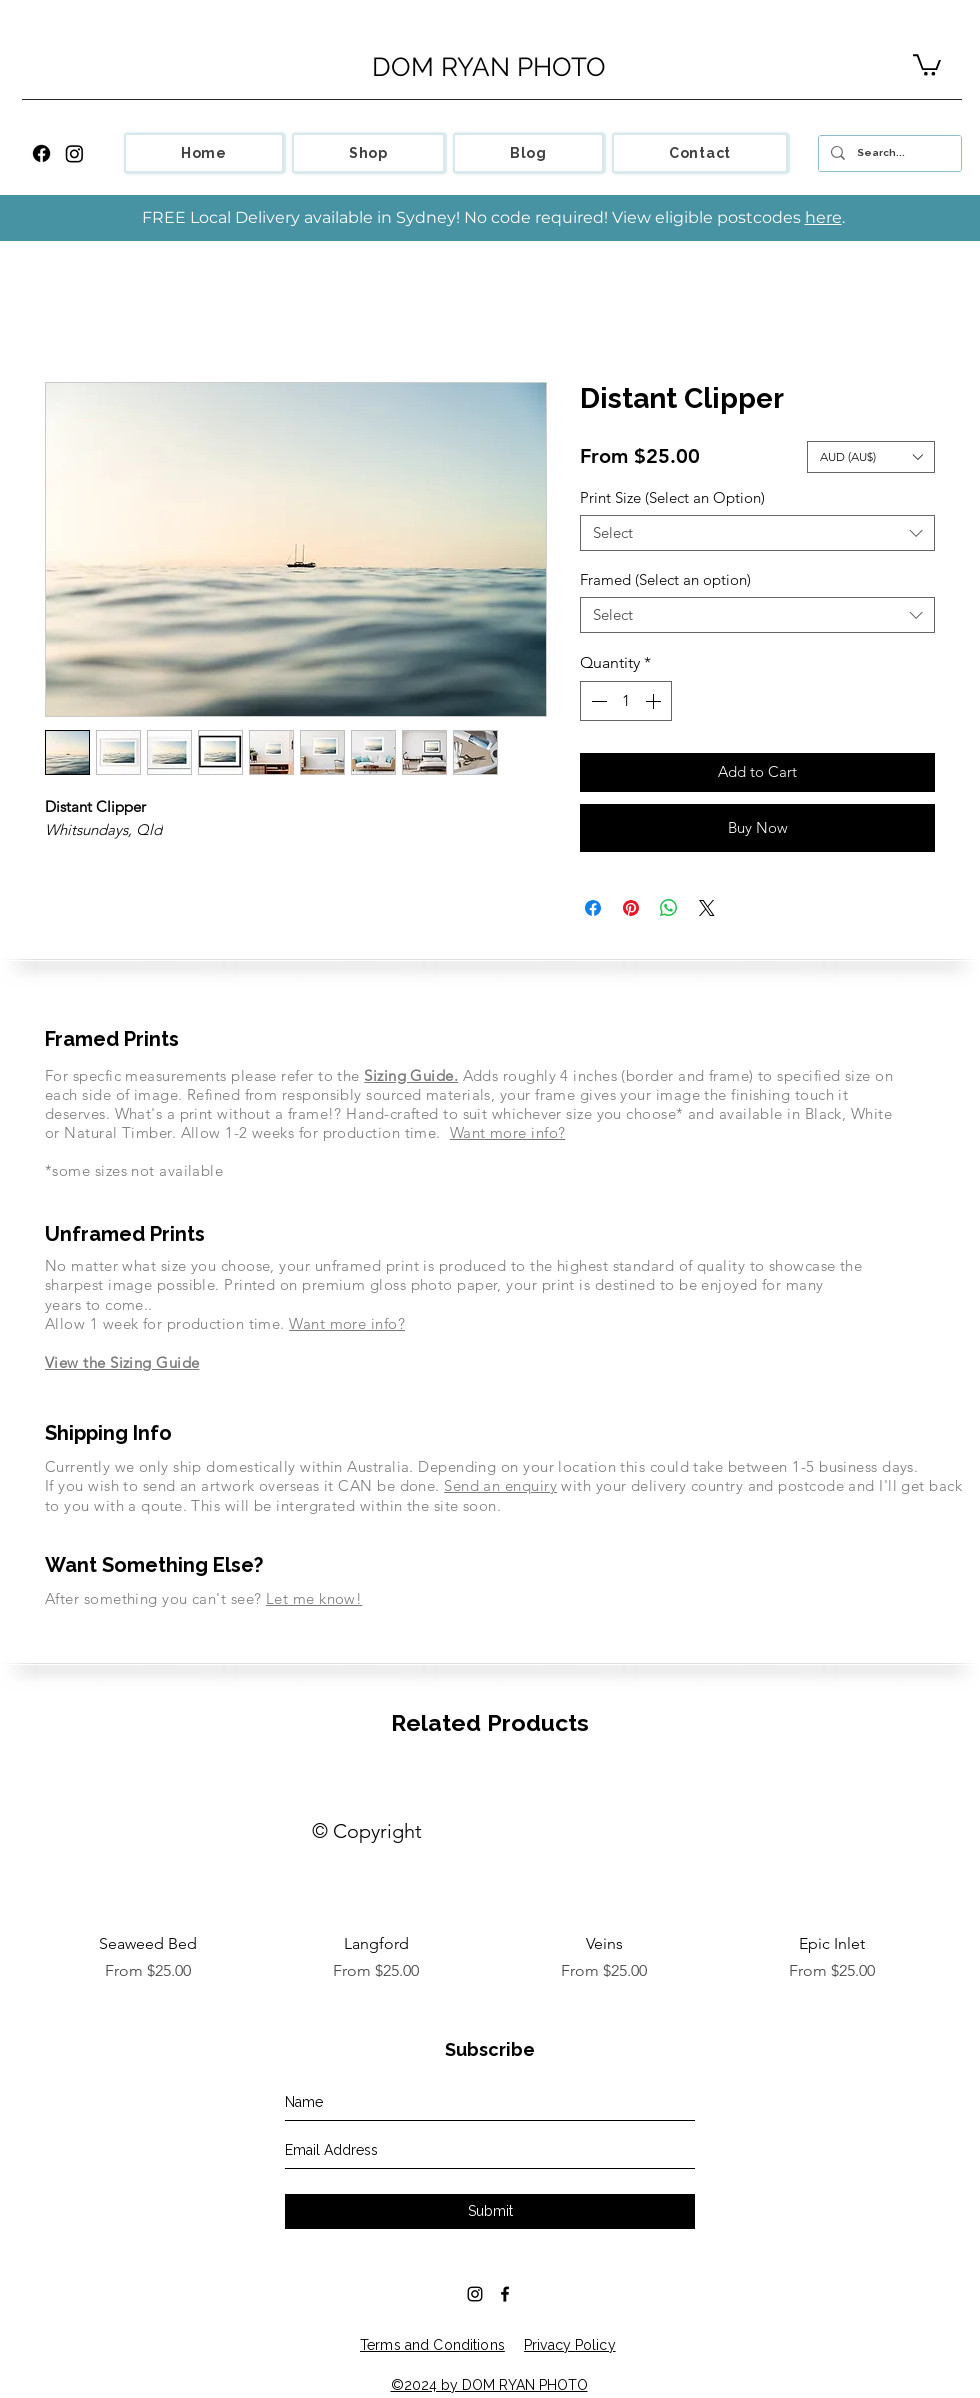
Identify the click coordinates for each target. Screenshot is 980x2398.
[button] (927, 64)
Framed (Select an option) (665, 579)
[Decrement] (597, 701)
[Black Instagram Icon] (475, 2294)
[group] (490, 1878)
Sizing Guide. (411, 1075)
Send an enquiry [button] (500, 1485)
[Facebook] (41, 153)
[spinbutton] (626, 701)
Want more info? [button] (508, 1132)
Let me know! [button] (314, 1598)
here (823, 217)
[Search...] (888, 153)
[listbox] (871, 457)
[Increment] (655, 701)
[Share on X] (707, 908)
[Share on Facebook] (593, 908)
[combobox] (757, 533)
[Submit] (490, 2211)
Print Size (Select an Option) (672, 497)
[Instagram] (74, 153)
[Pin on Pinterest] (631, 908)
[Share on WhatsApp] (669, 908)
